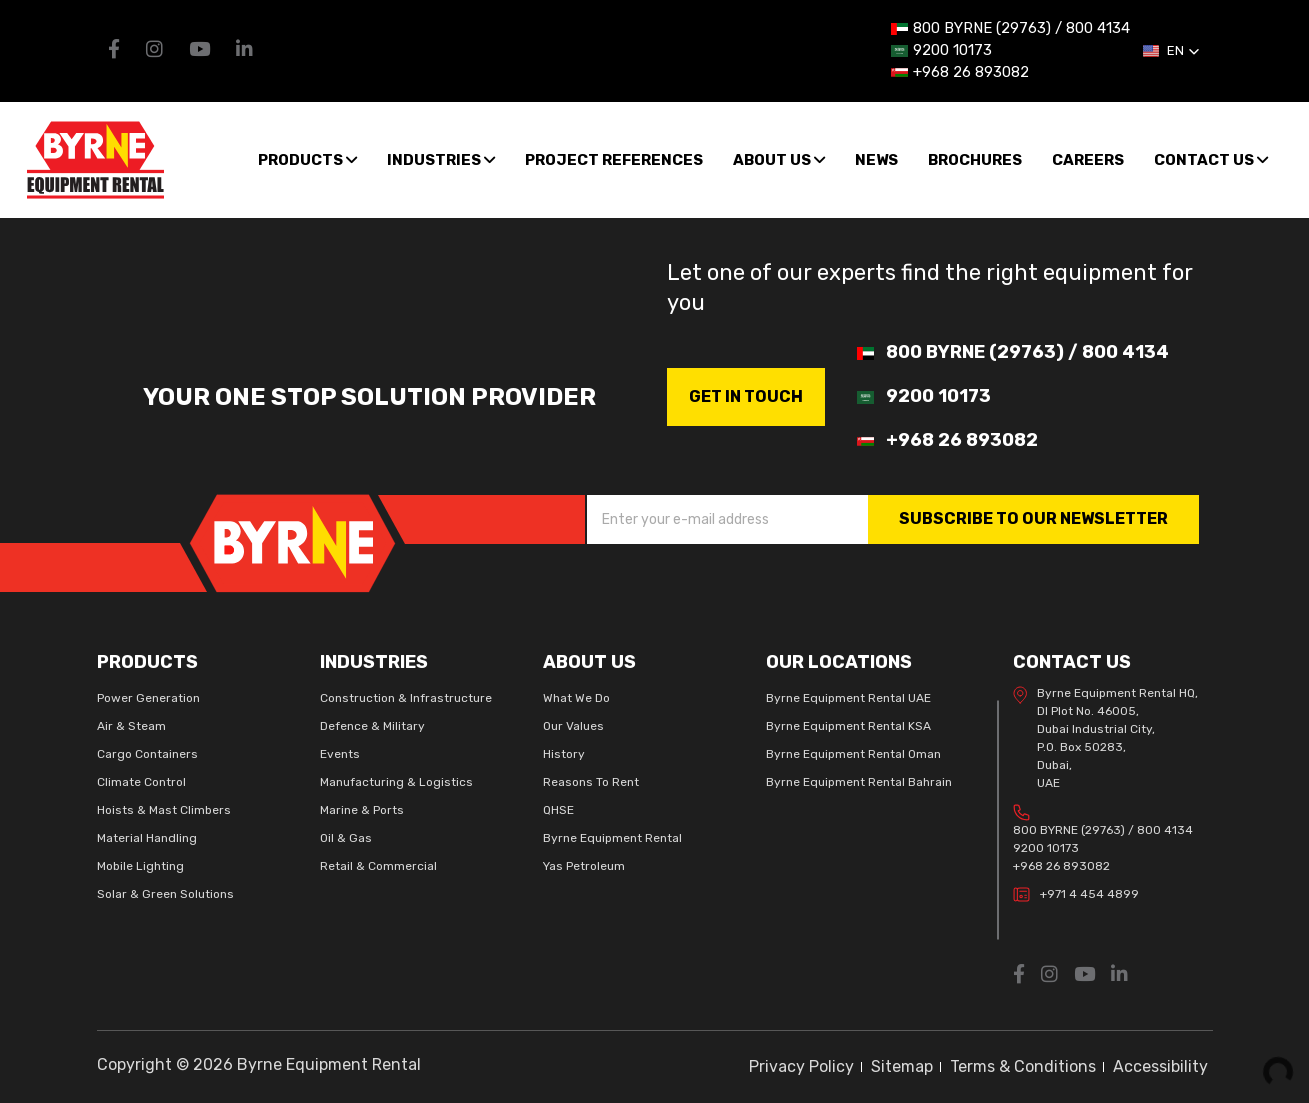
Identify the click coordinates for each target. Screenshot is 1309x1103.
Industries (441, 160)
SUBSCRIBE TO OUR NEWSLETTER (1033, 518)
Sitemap (902, 1066)
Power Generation (148, 698)
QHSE (558, 810)
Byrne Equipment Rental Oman (853, 754)
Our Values (573, 726)
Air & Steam (131, 726)
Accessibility (1160, 1066)
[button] (1171, 51)
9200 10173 (1046, 848)
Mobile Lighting (140, 866)
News (876, 160)
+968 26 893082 (1061, 866)
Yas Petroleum (584, 866)
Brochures (975, 160)
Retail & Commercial (378, 866)
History (564, 754)
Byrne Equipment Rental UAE (848, 698)
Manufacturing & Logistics (396, 782)
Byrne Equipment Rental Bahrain (859, 782)
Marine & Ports (362, 810)
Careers (1088, 160)
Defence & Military (372, 726)
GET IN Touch (746, 396)
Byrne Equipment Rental (612, 838)
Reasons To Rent (591, 782)
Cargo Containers (147, 754)
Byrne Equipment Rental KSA (848, 726)
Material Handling (147, 838)
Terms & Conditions (1023, 1066)
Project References (614, 160)
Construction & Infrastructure (406, 698)
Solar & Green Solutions (165, 894)
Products (307, 160)
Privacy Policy (801, 1066)
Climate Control (141, 782)
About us (779, 160)
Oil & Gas (346, 838)
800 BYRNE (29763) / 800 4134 (1103, 830)
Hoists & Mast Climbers (164, 810)
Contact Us (1211, 160)
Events (340, 754)
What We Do (576, 698)
